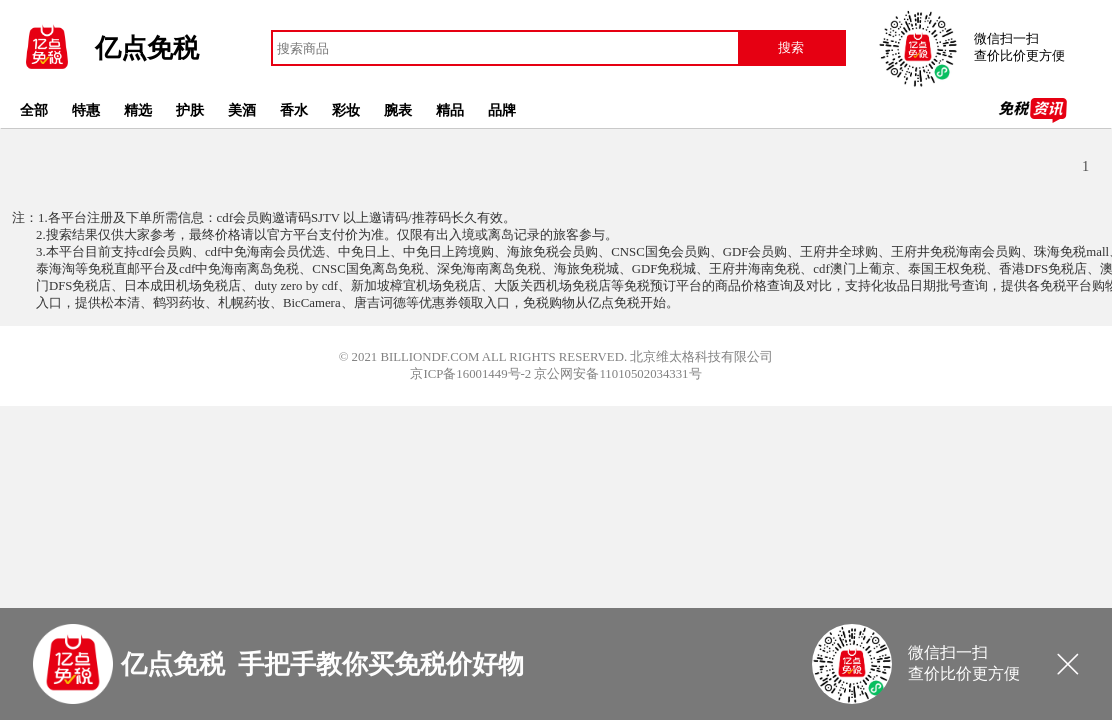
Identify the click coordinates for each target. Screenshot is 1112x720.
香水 (294, 110)
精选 (138, 110)
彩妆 (346, 110)
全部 (34, 110)
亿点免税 (147, 48)
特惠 (86, 110)
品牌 (502, 110)
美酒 (242, 110)
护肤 (190, 110)
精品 (450, 110)
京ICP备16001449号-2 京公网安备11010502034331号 (555, 374)
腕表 (398, 110)
